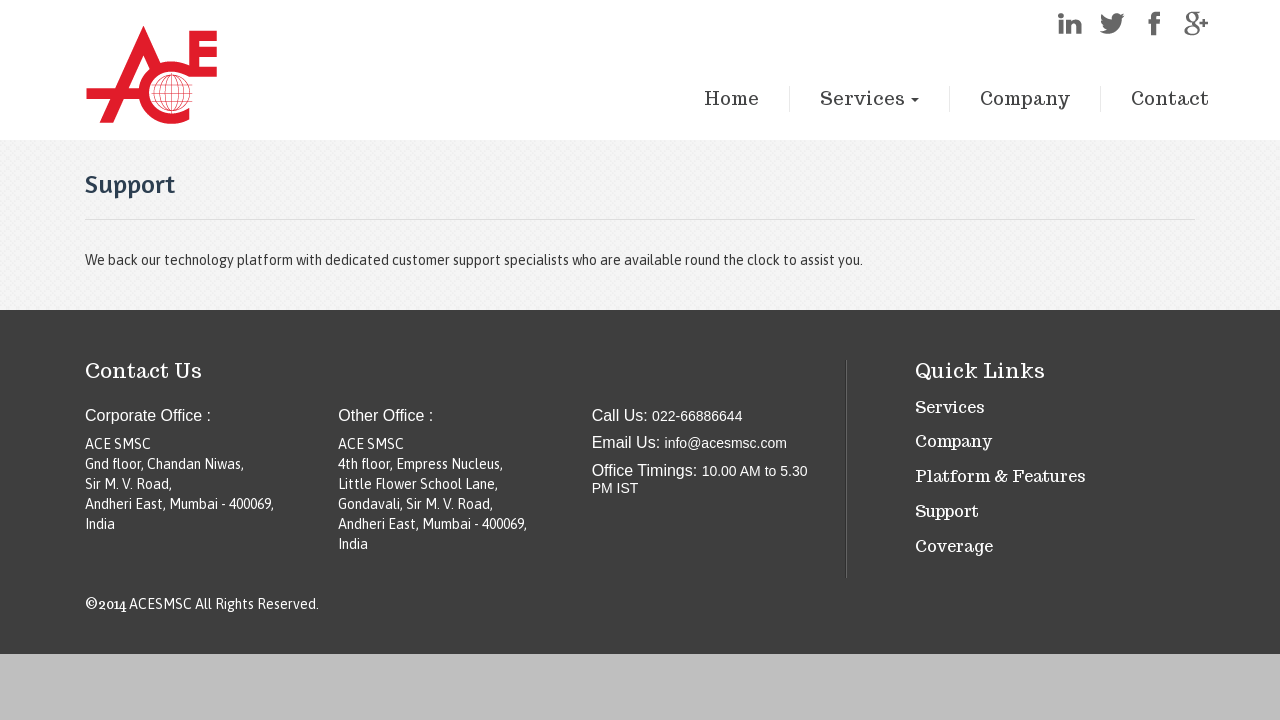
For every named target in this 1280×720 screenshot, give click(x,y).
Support (947, 511)
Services (869, 98)
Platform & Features (1000, 476)
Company (1025, 98)
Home (731, 98)
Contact (1170, 98)
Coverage (954, 546)
